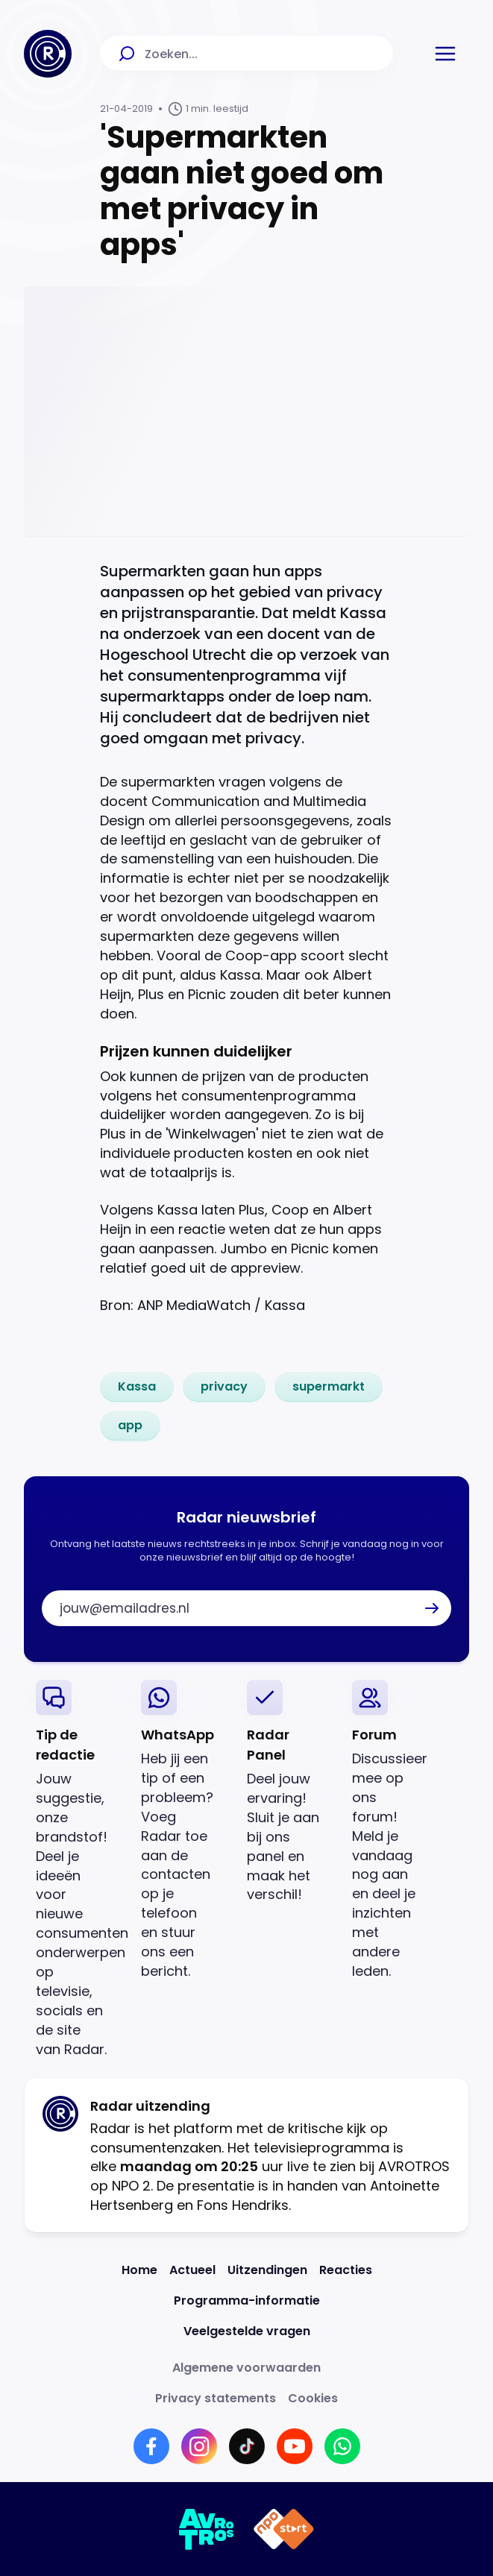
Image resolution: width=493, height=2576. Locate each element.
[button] (445, 54)
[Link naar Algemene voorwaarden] (246, 2367)
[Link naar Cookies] (313, 2398)
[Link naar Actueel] (192, 2270)
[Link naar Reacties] (345, 2270)
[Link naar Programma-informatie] (247, 2300)
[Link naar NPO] (284, 2529)
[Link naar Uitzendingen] (267, 2270)
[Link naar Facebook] (151, 2446)
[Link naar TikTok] (247, 2446)
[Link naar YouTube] (295, 2446)
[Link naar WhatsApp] (342, 2446)
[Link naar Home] (139, 2270)
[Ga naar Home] (48, 54)
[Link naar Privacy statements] (215, 2398)
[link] (137, 1387)
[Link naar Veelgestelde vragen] (246, 2331)
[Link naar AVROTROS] (207, 2529)
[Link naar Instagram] (199, 2446)
